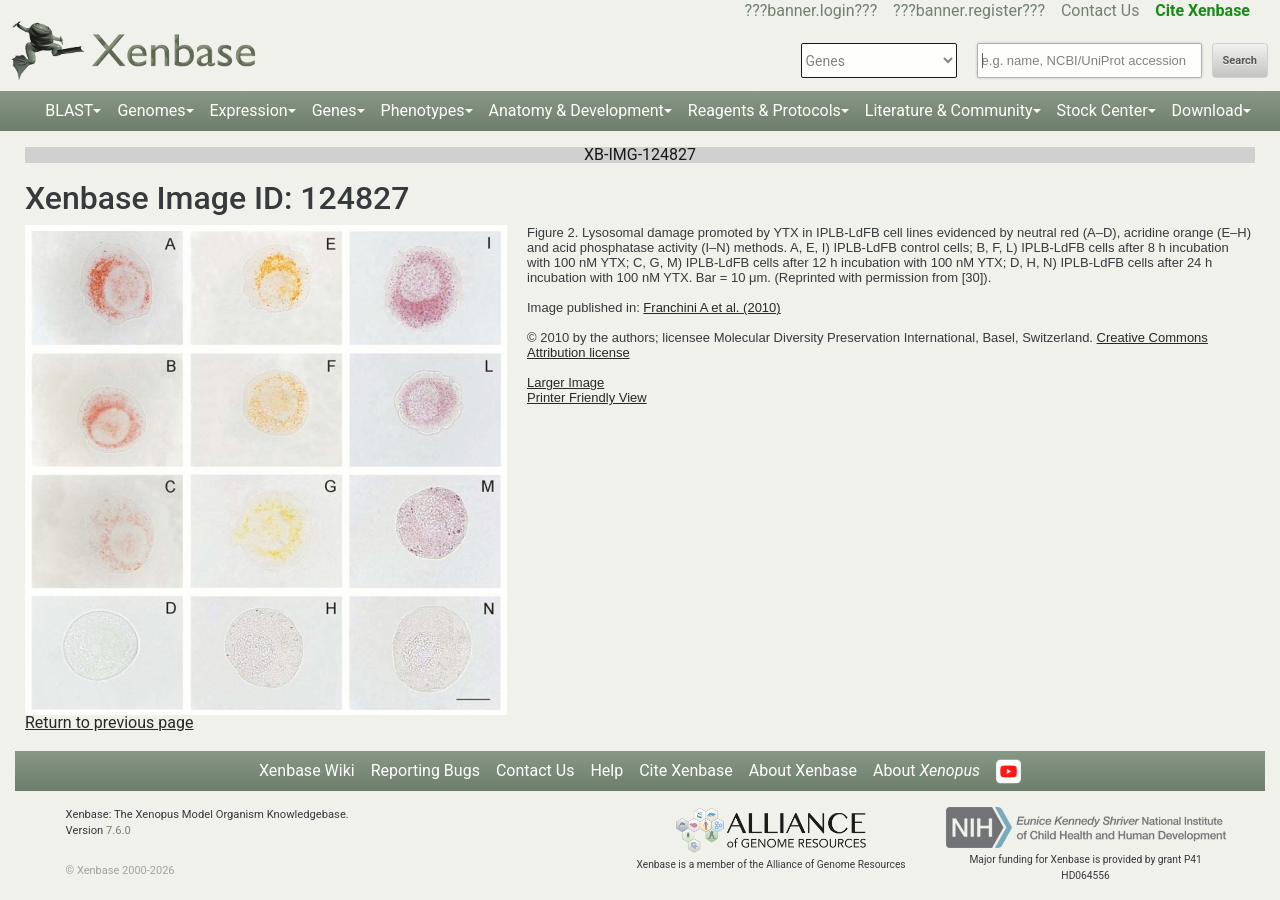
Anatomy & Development (576, 110)
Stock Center (1102, 110)
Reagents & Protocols (764, 110)
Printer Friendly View (587, 397)
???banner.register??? (969, 10)
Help (606, 770)
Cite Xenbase (686, 770)
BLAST (69, 110)
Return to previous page (109, 722)
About (926, 770)
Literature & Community (949, 110)
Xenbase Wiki (307, 770)
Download (1207, 110)
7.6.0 (118, 830)
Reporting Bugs (425, 770)
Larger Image (565, 382)
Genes (334, 110)
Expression (249, 110)
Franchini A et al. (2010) (711, 307)
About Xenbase (803, 770)
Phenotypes (423, 110)
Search (1240, 60)
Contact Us (1100, 10)
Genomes (151, 110)
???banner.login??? (811, 10)
